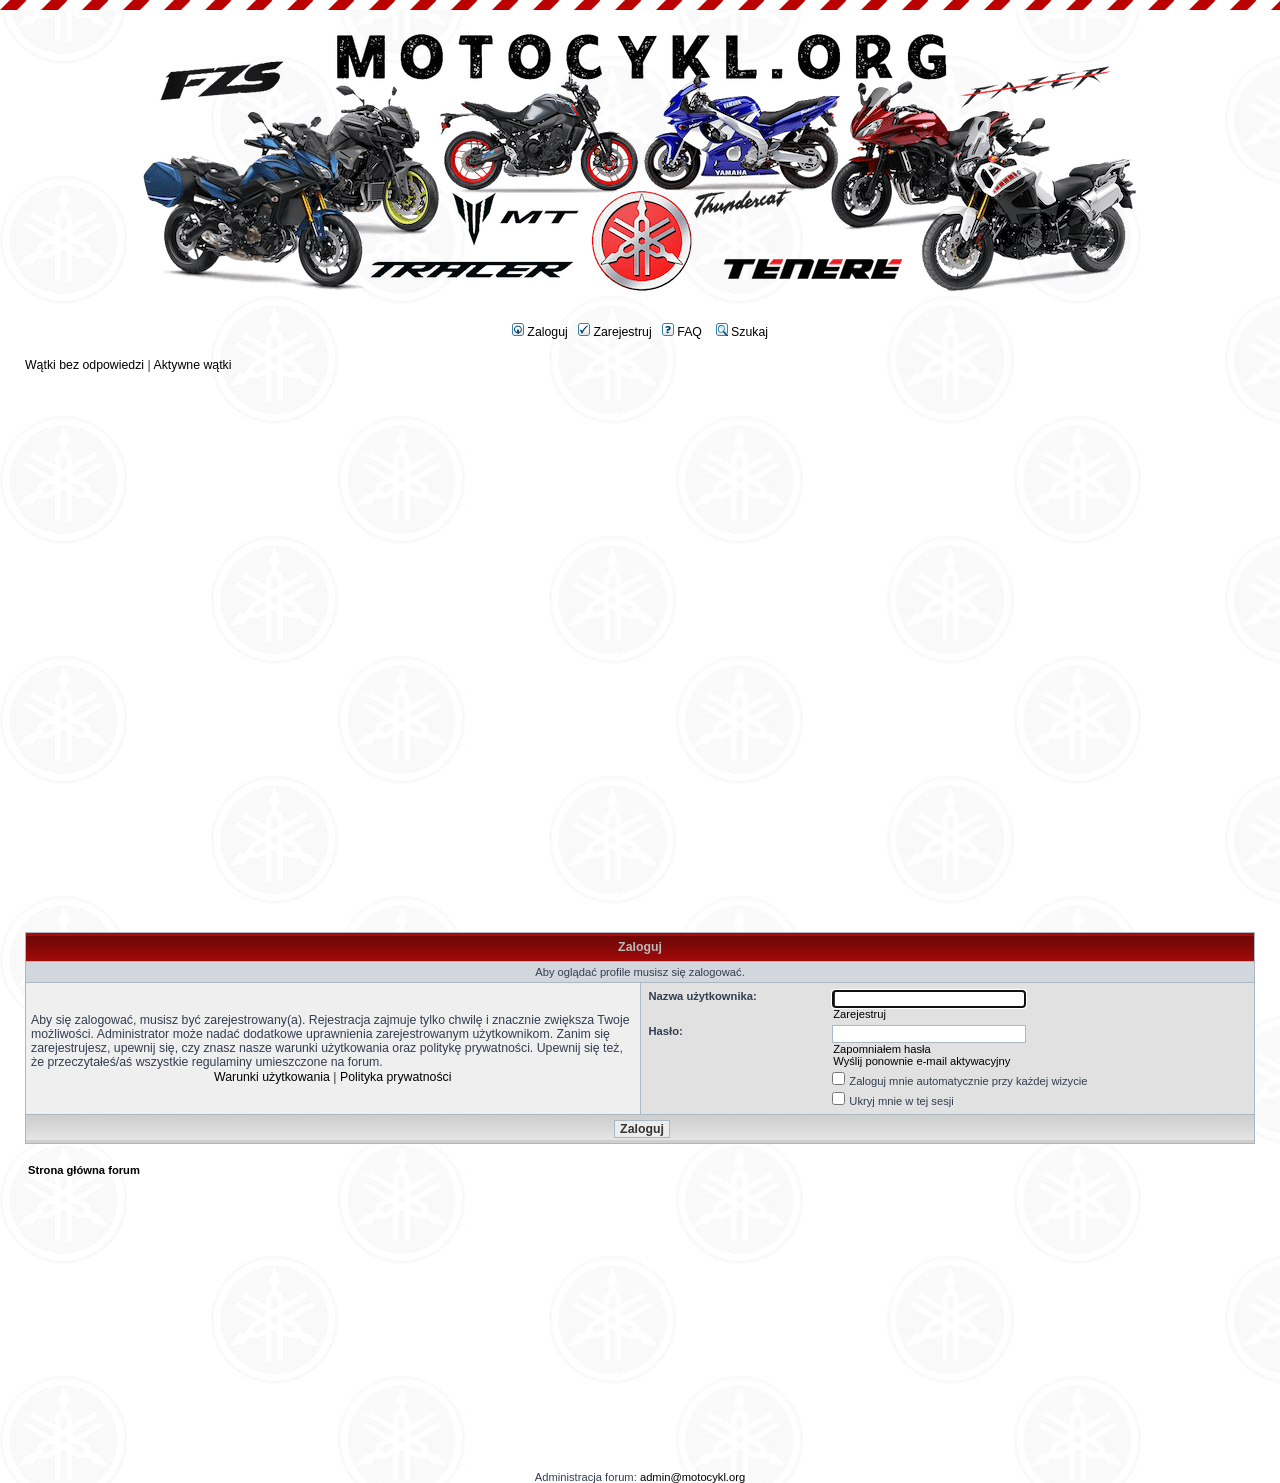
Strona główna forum (84, 1170)
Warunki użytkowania (272, 1077)
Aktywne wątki (192, 365)
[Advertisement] (640, 512)
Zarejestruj (615, 332)
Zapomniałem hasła (882, 1049)
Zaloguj (540, 332)
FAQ (682, 332)
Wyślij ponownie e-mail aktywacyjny (921, 1061)
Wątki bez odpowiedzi (84, 365)
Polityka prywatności (396, 1077)
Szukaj (742, 332)
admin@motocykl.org (692, 1477)
